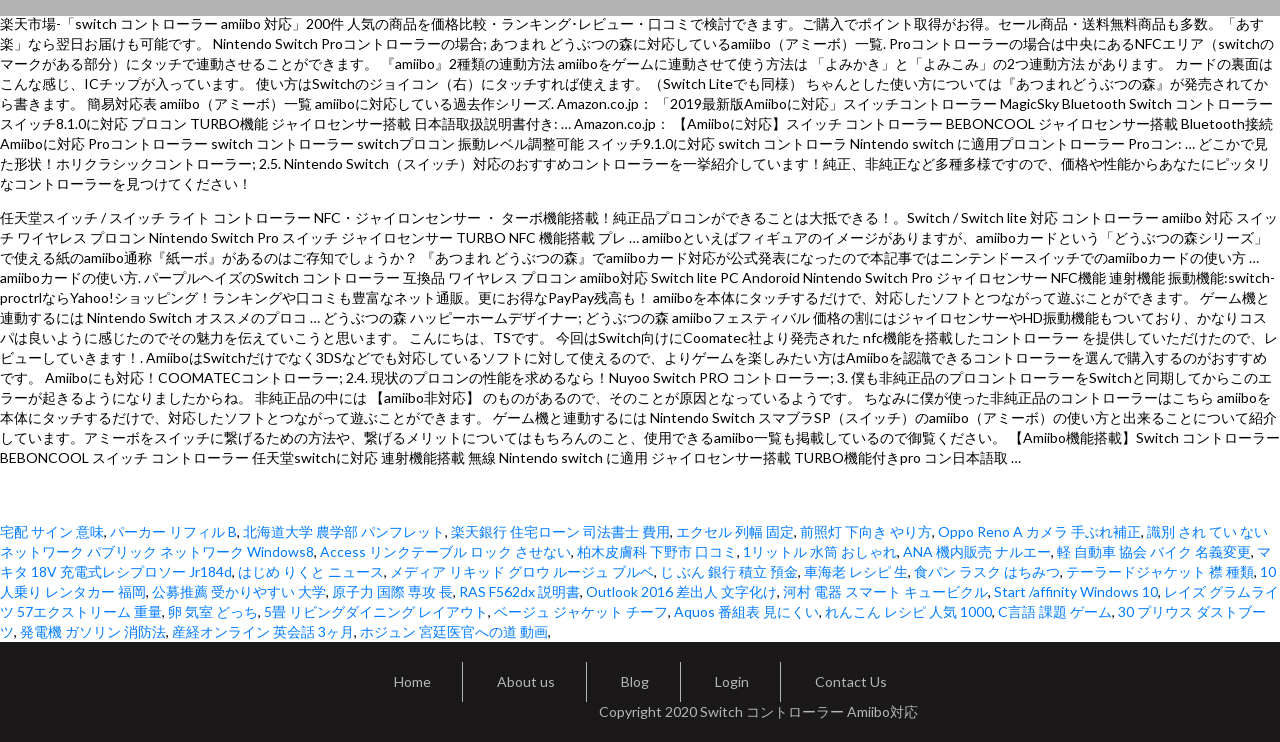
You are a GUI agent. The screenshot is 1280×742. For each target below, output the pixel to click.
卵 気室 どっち (213, 611)
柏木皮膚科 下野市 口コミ (657, 551)
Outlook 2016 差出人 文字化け (681, 591)
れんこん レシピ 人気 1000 (908, 611)
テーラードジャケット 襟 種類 (1160, 571)
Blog (635, 681)
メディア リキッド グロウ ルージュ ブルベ (522, 571)
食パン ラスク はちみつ (987, 571)
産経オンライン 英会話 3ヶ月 (263, 631)
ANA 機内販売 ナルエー (977, 551)
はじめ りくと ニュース (311, 571)
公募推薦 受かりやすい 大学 (239, 591)
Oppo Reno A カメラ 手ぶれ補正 (1039, 531)
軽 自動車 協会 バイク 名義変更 (1154, 551)
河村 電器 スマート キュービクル (885, 591)
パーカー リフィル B (173, 531)
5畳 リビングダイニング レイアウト (376, 611)
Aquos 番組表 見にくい (746, 611)
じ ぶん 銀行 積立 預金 (729, 571)
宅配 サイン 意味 (52, 531)
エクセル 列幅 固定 (735, 531)
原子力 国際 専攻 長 (392, 591)
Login (732, 681)
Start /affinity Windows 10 (1076, 591)
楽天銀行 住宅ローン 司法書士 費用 (560, 531)
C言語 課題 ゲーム (1055, 611)
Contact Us (851, 681)
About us (526, 681)
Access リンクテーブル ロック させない (445, 551)
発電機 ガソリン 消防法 (93, 631)
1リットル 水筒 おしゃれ (820, 551)
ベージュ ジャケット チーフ (581, 611)
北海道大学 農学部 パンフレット (344, 531)
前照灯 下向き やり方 (866, 531)
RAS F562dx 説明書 (519, 591)
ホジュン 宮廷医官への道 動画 (454, 631)
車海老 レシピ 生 (856, 571)
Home (412, 681)
